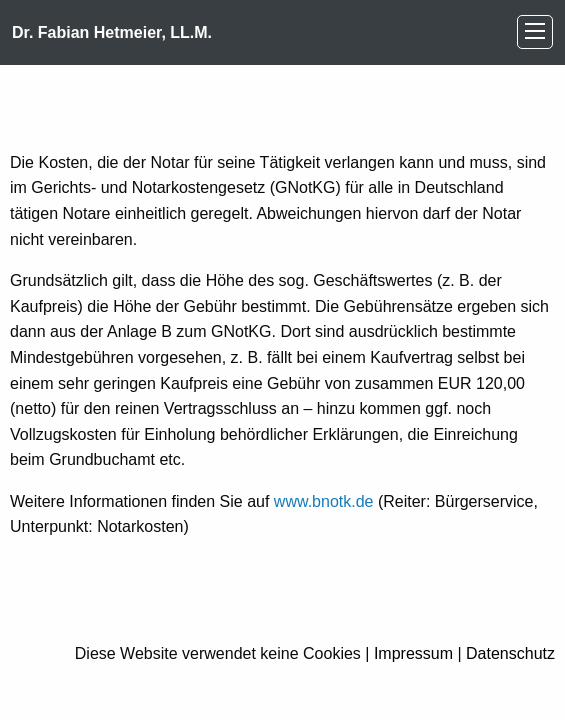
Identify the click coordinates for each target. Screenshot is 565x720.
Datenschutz (510, 653)
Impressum (413, 653)
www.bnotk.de (324, 501)
